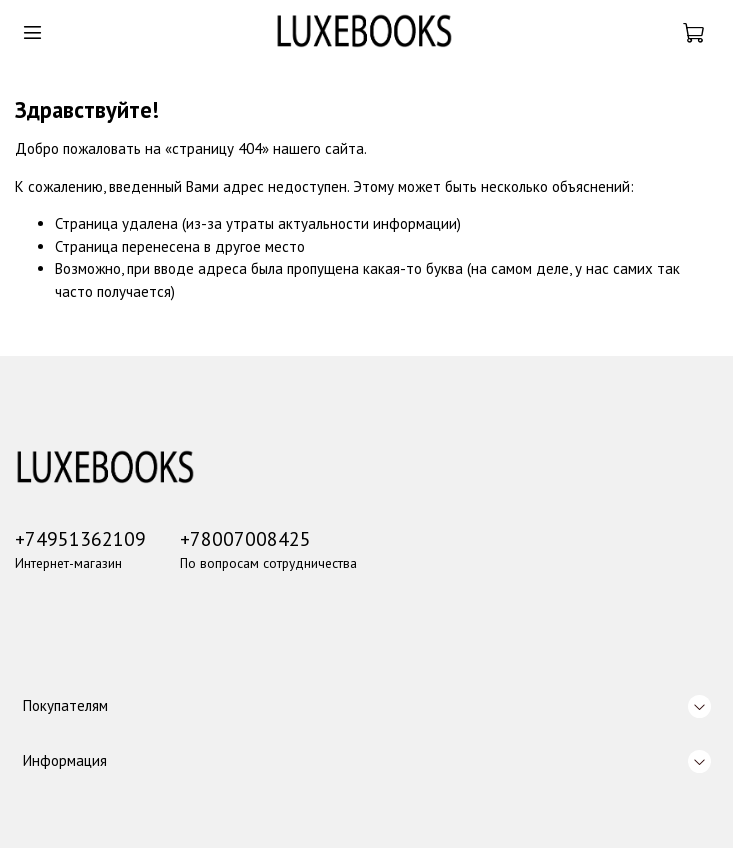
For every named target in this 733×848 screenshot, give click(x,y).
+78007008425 (245, 538)
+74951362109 (80, 538)
